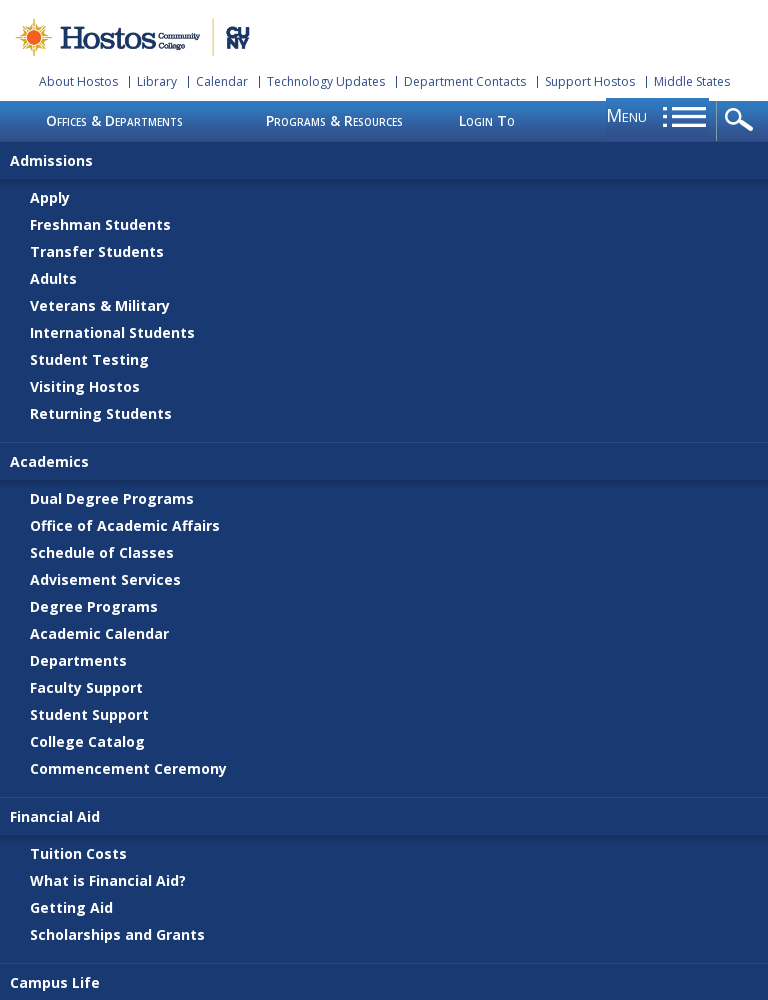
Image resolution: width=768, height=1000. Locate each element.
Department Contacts (465, 81)
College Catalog (87, 741)
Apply (50, 197)
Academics (49, 461)
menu (626, 115)
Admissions (51, 160)
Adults (53, 278)
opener (742, 121)
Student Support (89, 714)
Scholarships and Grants (117, 934)
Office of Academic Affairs (125, 525)
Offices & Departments (114, 120)
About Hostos (78, 81)
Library (157, 81)
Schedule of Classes (102, 552)
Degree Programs (94, 606)
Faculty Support (86, 687)
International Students (112, 332)
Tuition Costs (78, 853)
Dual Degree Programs (112, 498)
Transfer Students (97, 251)
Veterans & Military (100, 305)
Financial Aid (55, 816)
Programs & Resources (334, 120)
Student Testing (89, 359)
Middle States (692, 81)
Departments (78, 660)
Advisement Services (105, 579)
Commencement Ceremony (128, 768)
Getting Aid (71, 907)
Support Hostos (590, 81)
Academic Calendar (99, 633)
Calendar (222, 81)
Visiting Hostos (85, 386)
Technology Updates (326, 81)
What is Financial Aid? (108, 880)
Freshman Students (100, 224)
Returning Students (101, 413)
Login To (487, 120)
